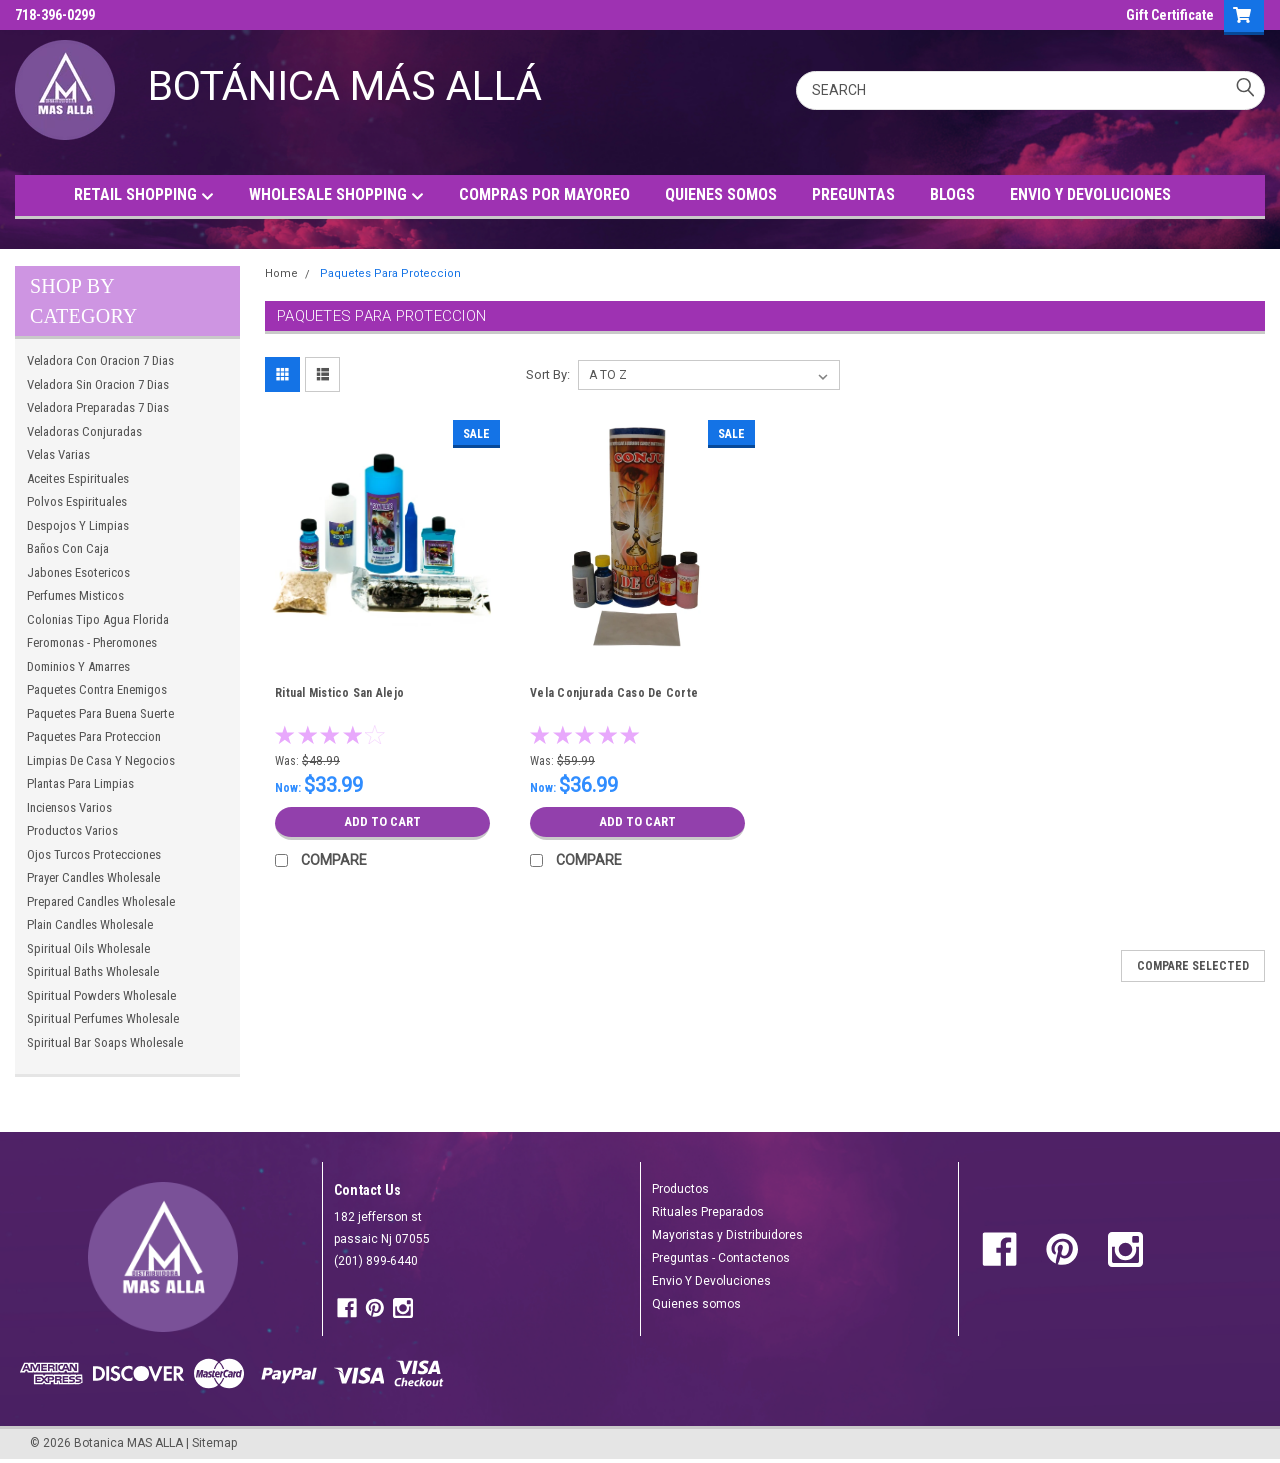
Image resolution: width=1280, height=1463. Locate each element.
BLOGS (952, 194)
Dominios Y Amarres (78, 666)
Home (281, 273)
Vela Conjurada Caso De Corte (614, 693)
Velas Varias (58, 454)
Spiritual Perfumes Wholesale (103, 1018)
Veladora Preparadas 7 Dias (98, 407)
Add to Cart (382, 822)
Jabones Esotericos (78, 572)
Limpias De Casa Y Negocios (101, 760)
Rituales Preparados (708, 1212)
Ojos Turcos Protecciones (94, 854)
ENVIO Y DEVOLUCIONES (1090, 194)
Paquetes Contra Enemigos (97, 689)
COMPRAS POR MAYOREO (544, 194)
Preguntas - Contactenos (721, 1258)
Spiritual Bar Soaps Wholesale (105, 1042)
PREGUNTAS (853, 194)
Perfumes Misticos (75, 595)
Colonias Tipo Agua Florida (98, 619)
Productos (680, 1189)
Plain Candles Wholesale (90, 924)
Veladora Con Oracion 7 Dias (100, 360)
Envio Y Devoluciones (711, 1281)
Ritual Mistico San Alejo (339, 693)
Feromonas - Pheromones (92, 642)
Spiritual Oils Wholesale (88, 948)
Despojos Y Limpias (78, 525)
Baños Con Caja (68, 548)
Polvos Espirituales (77, 501)
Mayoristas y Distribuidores (727, 1235)
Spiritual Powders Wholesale (101, 995)
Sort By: (548, 374)
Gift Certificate (1170, 15)
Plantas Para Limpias (80, 783)
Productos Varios (72, 830)
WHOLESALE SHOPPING (336, 195)
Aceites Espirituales (78, 478)
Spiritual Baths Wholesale (93, 971)
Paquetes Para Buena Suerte (100, 713)
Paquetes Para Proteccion (94, 736)
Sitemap (214, 1443)
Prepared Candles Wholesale (101, 901)
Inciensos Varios (69, 807)
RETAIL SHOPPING (144, 195)
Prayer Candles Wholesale (93, 877)
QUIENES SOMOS (721, 194)
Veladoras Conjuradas (84, 431)
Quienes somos (696, 1304)
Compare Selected (1193, 966)
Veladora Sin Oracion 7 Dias (98, 384)
